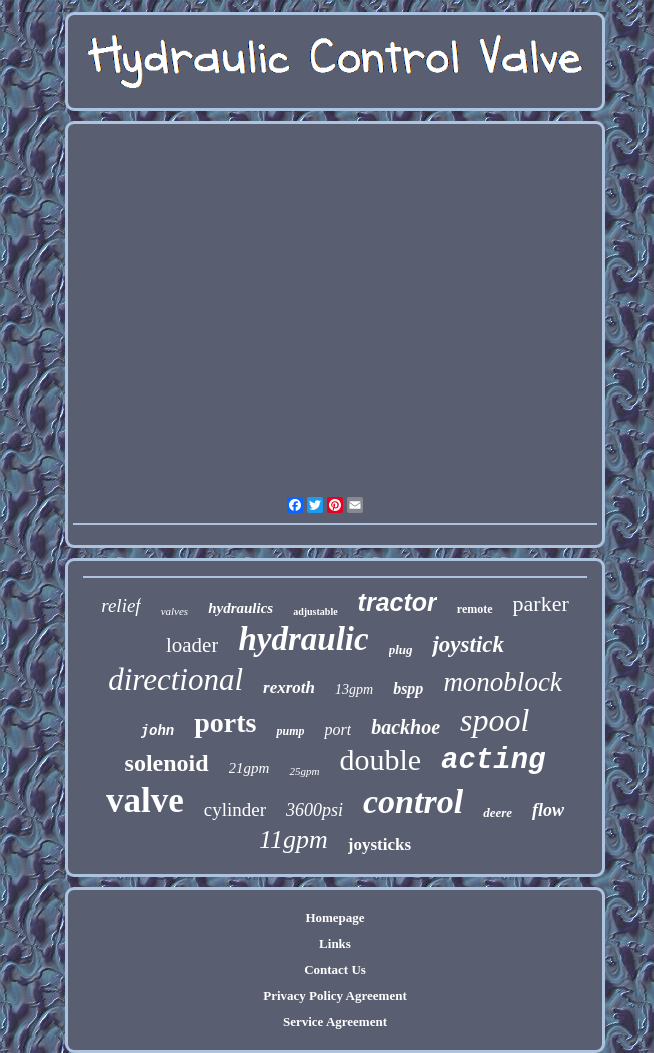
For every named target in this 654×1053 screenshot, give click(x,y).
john (158, 731)
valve (145, 800)
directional (175, 679)
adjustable (315, 611)
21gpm (249, 768)
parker (541, 603)
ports (225, 722)
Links (335, 943)
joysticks (379, 844)
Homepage (334, 917)
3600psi (314, 810)
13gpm (354, 689)
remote (475, 609)
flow (548, 810)
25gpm (304, 771)
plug (401, 649)
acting (493, 760)
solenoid (167, 763)
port (337, 729)
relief (120, 605)
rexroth (289, 687)
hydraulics (240, 608)
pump (290, 731)
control (413, 801)
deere (497, 812)
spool (494, 720)
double (380, 759)
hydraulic (303, 639)
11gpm (293, 839)
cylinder (235, 809)
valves (174, 611)
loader (192, 645)
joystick (468, 644)
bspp (408, 688)
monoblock (502, 682)
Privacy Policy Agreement (334, 995)
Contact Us (335, 969)
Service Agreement (335, 1021)
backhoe (405, 727)
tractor (397, 602)
